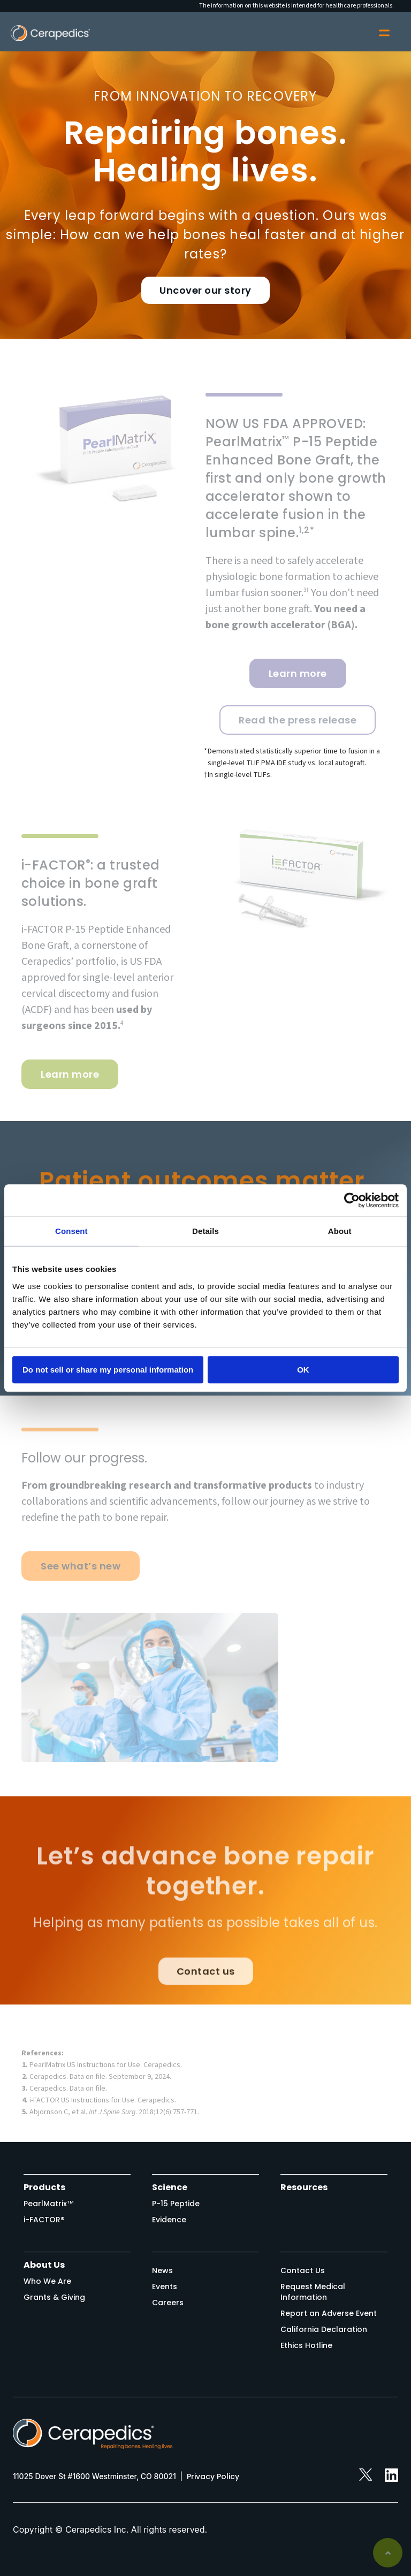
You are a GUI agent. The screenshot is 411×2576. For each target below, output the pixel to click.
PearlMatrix (49, 2203)
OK (303, 1369)
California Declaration (323, 2329)
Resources (304, 2187)
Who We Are (47, 2281)
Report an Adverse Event (328, 2313)
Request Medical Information (312, 2292)
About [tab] (340, 1231)
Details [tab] (205, 1231)
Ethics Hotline (306, 2345)
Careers (168, 2302)
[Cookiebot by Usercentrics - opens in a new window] (352, 1200)
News (162, 2270)
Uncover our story (205, 290)
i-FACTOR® (44, 2219)
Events (164, 2286)
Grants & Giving (54, 2297)
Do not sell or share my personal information (107, 1369)
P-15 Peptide (176, 2203)
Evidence (169, 2219)
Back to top (387, 2552)
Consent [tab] (71, 1231)
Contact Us (302, 2270)
